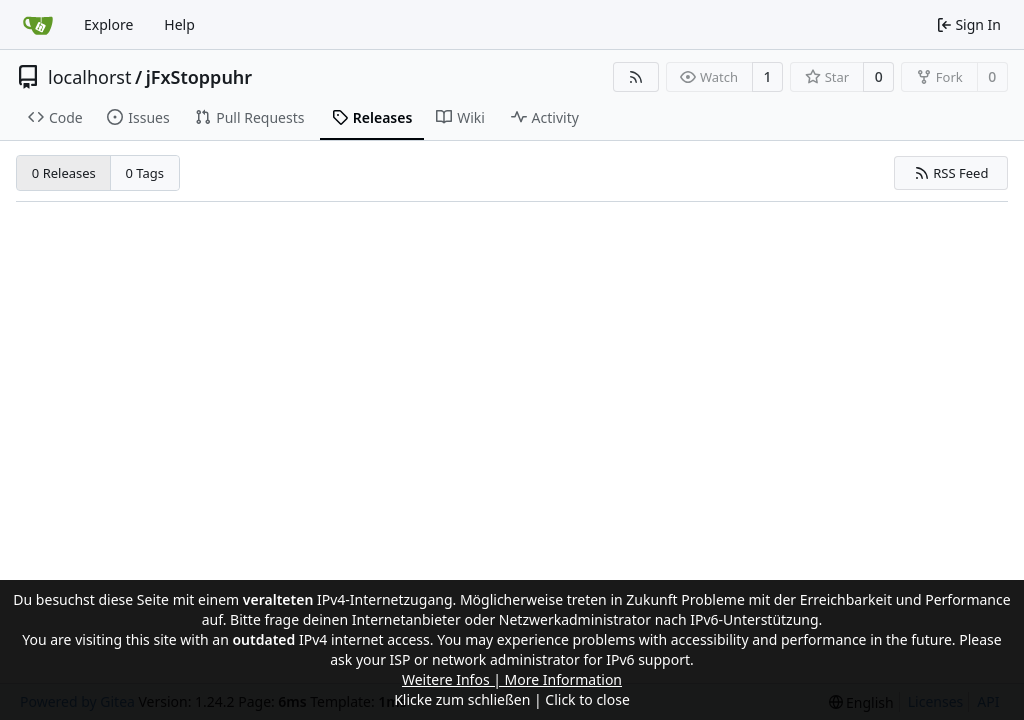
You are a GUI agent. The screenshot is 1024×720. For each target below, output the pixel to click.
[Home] (38, 25)
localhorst (89, 77)
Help (179, 24)
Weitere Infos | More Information (512, 679)
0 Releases (64, 173)
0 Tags (145, 173)
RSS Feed (951, 173)
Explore (108, 24)
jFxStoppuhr (199, 77)
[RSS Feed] (636, 77)
